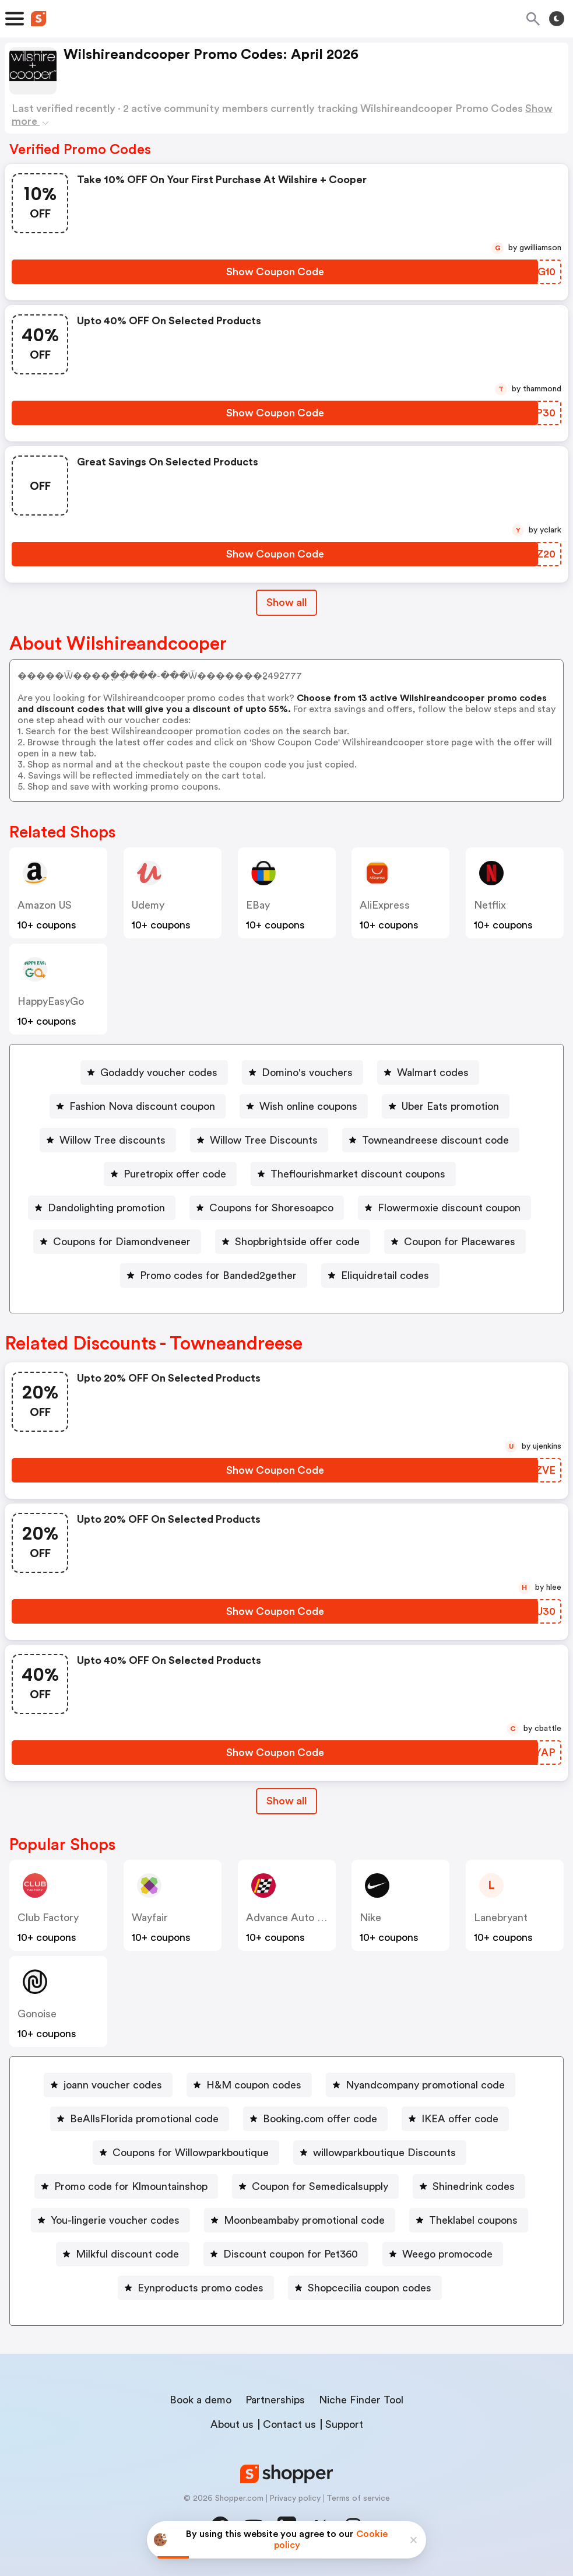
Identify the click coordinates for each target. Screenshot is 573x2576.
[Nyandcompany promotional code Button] (420, 2085)
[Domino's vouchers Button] (302, 1072)
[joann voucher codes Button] (108, 2085)
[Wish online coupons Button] (304, 1106)
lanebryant (501, 1917)
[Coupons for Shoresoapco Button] (266, 1208)
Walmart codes (433, 1072)
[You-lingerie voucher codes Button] (110, 2220)
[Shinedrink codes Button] (469, 2186)
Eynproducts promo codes (200, 2288)
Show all (286, 1801)
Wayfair (150, 1917)
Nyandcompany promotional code (425, 2085)
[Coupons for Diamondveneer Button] (117, 1241)
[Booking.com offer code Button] (315, 2119)
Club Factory (48, 1917)
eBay (258, 905)
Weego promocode (447, 2254)
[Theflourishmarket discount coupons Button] (353, 1174)
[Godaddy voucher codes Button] (154, 1072)
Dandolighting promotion (106, 1208)
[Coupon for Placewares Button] (455, 1241)
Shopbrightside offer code (297, 1241)
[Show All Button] (286, 1801)
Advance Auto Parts (294, 1917)
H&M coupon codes (253, 2085)
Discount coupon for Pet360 (290, 2254)
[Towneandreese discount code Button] (430, 1140)
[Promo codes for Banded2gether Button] (213, 1275)
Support (344, 2424)
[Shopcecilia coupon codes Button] (365, 2288)
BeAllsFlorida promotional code (144, 2119)
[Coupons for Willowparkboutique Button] (186, 2152)
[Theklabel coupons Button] (468, 2220)
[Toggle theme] (557, 18)
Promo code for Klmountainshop (131, 2186)
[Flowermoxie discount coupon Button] (444, 1208)
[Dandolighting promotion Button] (101, 1208)
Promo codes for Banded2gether (218, 1275)
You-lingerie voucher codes (115, 2220)
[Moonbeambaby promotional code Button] (299, 2220)
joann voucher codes (113, 2085)
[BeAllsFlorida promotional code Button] (139, 2119)
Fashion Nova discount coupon (142, 1106)
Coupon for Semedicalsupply (320, 2186)
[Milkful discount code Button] (122, 2254)
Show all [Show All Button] (286, 602)
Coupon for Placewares (459, 1241)
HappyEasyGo (50, 1001)
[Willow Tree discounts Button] (108, 1140)
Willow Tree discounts (112, 1140)
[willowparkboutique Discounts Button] (379, 2152)
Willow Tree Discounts (264, 1140)
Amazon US (44, 905)
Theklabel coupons (473, 2220)
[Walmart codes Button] (428, 1072)
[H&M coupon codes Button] (249, 2085)
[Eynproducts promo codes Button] (196, 2288)
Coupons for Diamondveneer (122, 1241)
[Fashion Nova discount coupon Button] (138, 1106)
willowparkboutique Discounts (384, 2152)
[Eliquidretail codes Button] (380, 1275)
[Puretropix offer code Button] (170, 1174)
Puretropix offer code (175, 1174)
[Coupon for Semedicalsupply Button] (315, 2186)
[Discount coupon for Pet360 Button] (285, 2254)
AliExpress (385, 905)
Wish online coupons (308, 1106)
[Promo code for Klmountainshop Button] (126, 2186)
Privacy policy (295, 2498)
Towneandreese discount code (435, 1140)
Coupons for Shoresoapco (271, 1208)
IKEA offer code (459, 2119)
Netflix (490, 905)
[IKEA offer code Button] (455, 2119)
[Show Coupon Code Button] (275, 272)
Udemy (148, 905)
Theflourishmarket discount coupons (357, 1174)
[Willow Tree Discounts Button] (259, 1140)
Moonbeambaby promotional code (304, 2220)
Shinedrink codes (474, 2186)
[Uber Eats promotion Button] (445, 1106)
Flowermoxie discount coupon (449, 1208)
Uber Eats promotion (450, 1106)
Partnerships (275, 2400)
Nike (370, 1917)
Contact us (289, 2424)
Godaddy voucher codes (158, 1072)
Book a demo (200, 2400)
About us (232, 2424)
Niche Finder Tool (361, 2400)
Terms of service (358, 2498)
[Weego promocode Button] (442, 2254)
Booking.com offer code (320, 2119)
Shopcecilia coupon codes (369, 2288)
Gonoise (37, 2014)
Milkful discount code (127, 2254)
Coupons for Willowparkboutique (191, 2152)
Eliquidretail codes (385, 1275)
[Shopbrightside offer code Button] (292, 1241)
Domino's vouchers (307, 1072)
